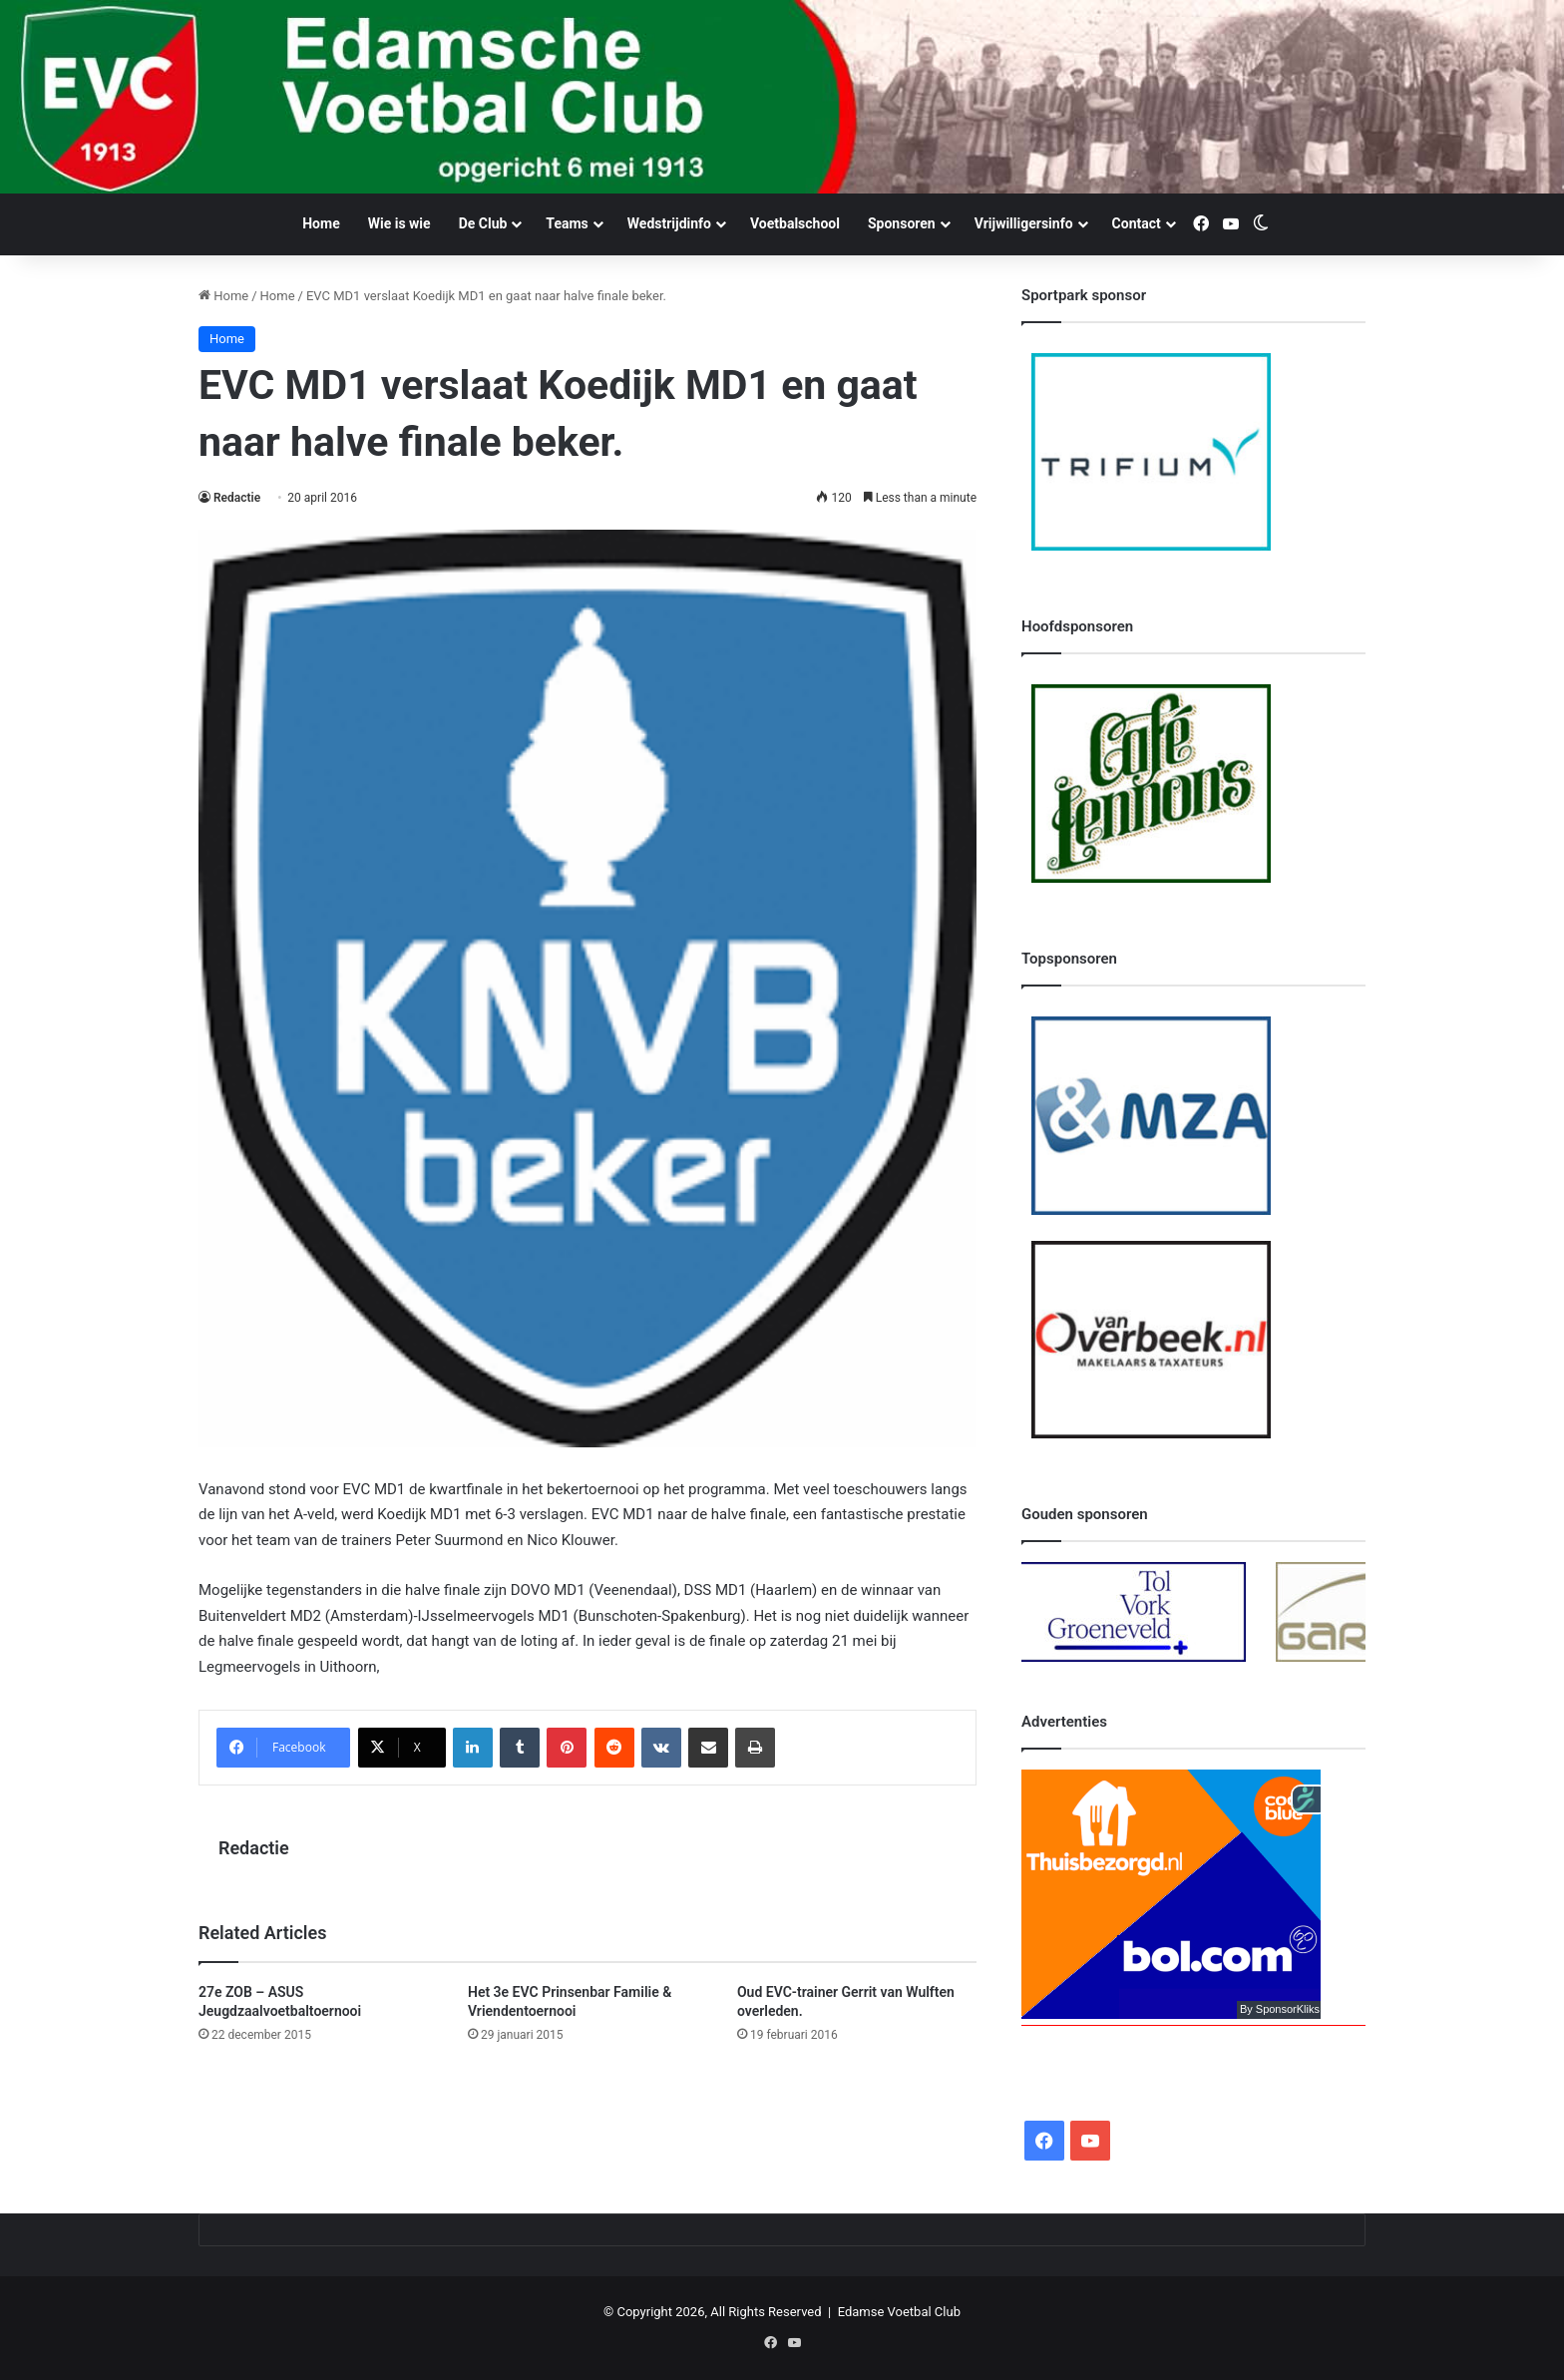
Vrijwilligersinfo (1024, 223)
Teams (566, 223)
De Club (483, 223)
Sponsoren (902, 223)
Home (320, 223)
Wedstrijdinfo (669, 223)
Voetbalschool (795, 223)
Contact (1136, 223)
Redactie (236, 498)
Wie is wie (399, 223)
